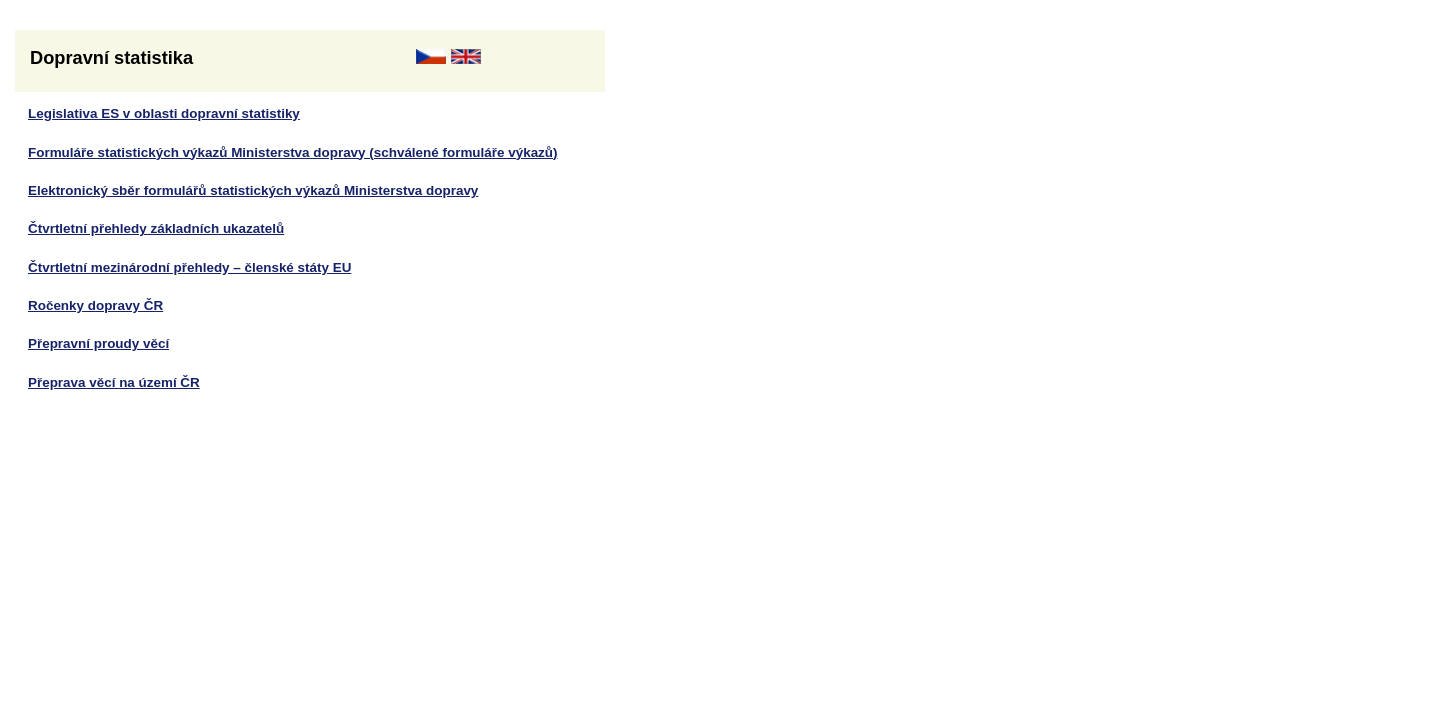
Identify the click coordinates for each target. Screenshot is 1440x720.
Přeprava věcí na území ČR (114, 382)
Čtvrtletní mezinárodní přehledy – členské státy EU (189, 267)
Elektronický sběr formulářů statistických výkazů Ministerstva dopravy (253, 190)
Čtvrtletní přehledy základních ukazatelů (156, 228)
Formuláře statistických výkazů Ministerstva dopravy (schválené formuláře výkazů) (293, 152)
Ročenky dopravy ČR (95, 305)
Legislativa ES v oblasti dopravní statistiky (164, 113)
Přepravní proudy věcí (98, 343)
